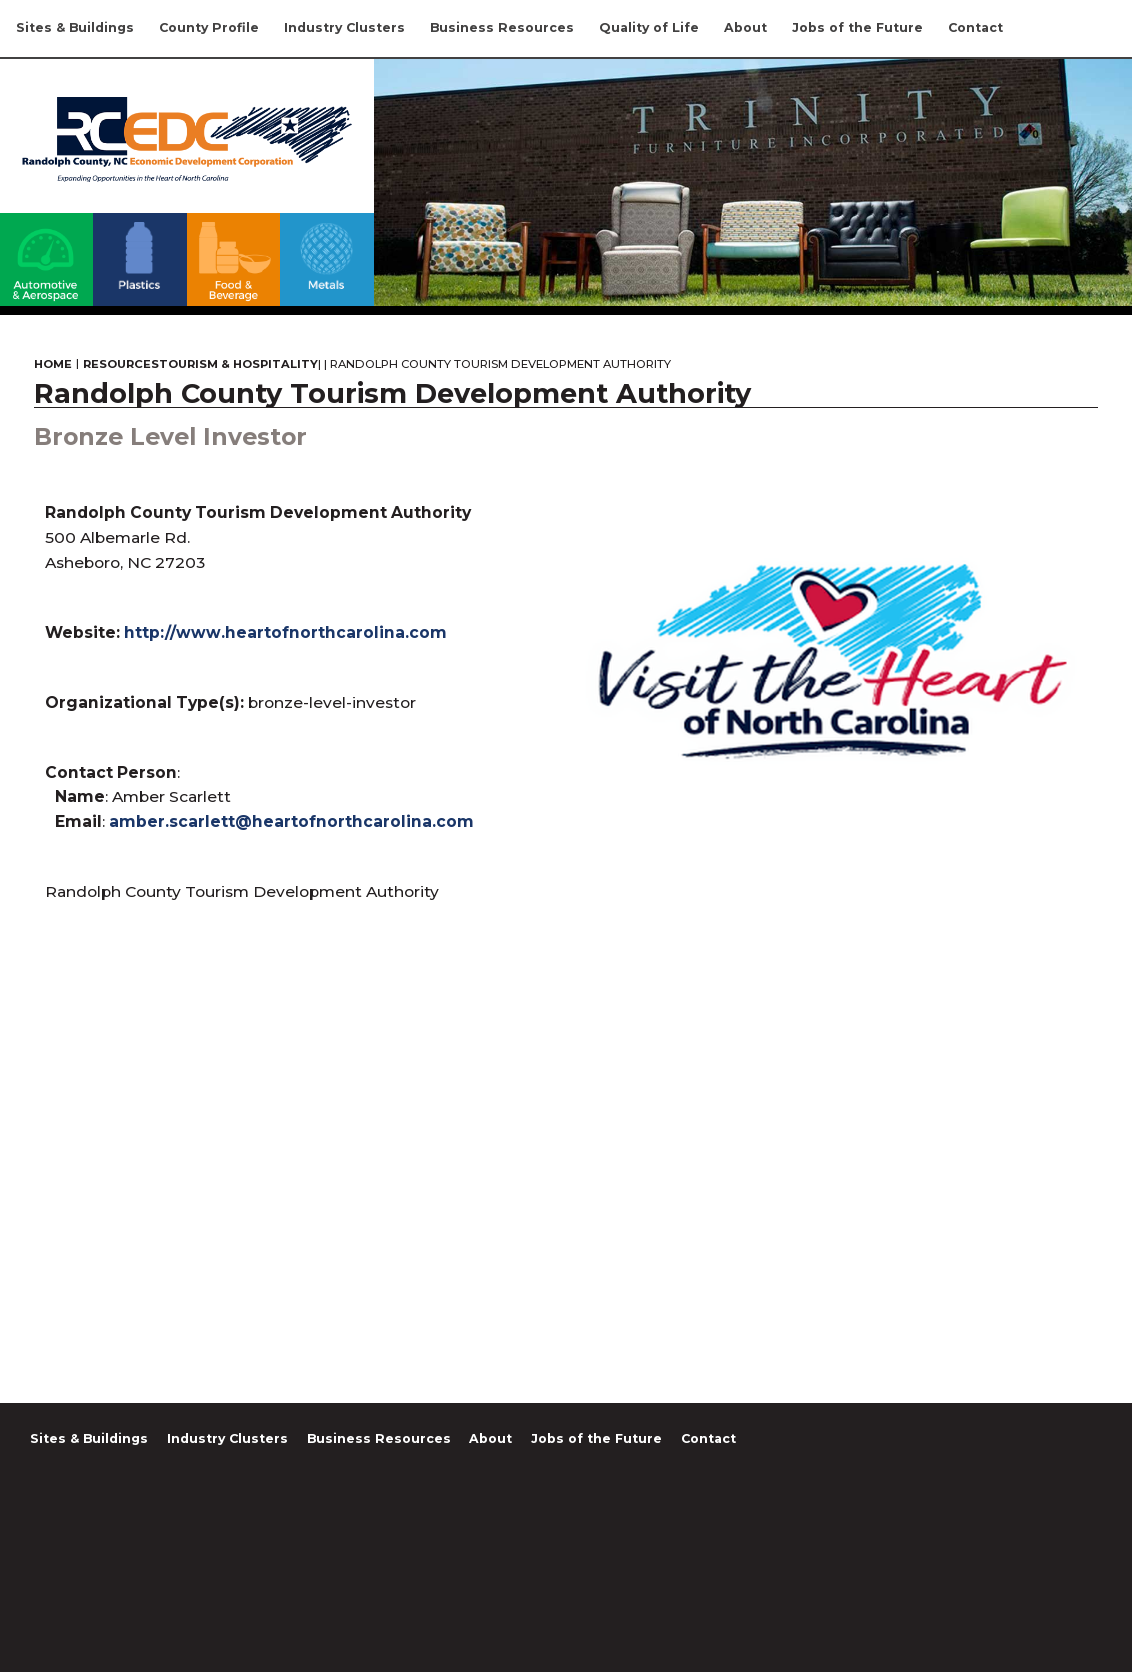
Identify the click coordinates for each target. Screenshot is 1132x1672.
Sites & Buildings (75, 27)
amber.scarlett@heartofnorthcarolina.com (291, 821)
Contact (975, 27)
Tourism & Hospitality (238, 364)
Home (53, 364)
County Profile (209, 27)
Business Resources (502, 27)
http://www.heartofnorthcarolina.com (285, 632)
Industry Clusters (344, 27)
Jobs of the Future (857, 27)
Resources (121, 364)
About (745, 27)
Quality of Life (649, 27)
